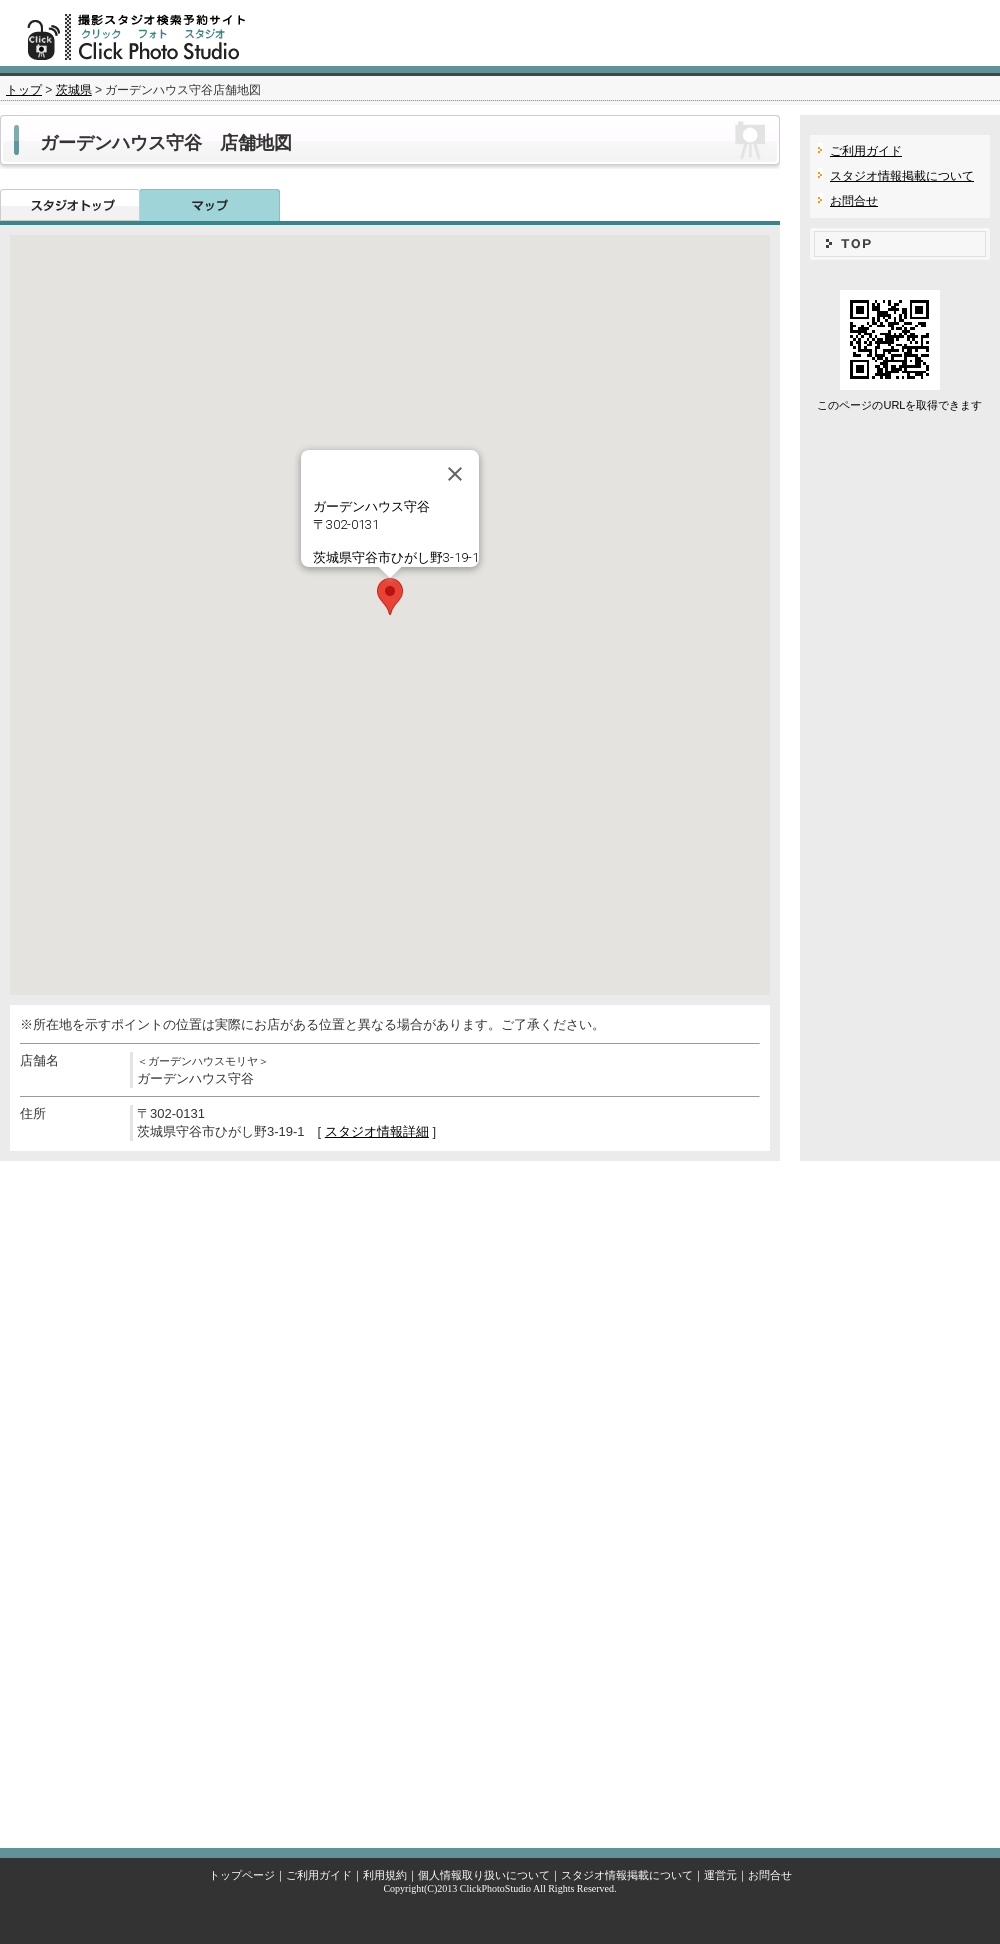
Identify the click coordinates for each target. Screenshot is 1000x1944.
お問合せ (854, 201)
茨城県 (74, 90)
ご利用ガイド (866, 151)
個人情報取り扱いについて (484, 1875)
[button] (390, 596)
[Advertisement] (500, 1499)
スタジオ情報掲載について (902, 176)
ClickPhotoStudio (495, 1888)
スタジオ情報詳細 (377, 1131)
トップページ (242, 1875)
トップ (24, 90)
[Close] (455, 474)
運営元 (720, 1875)
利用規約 (385, 1875)
